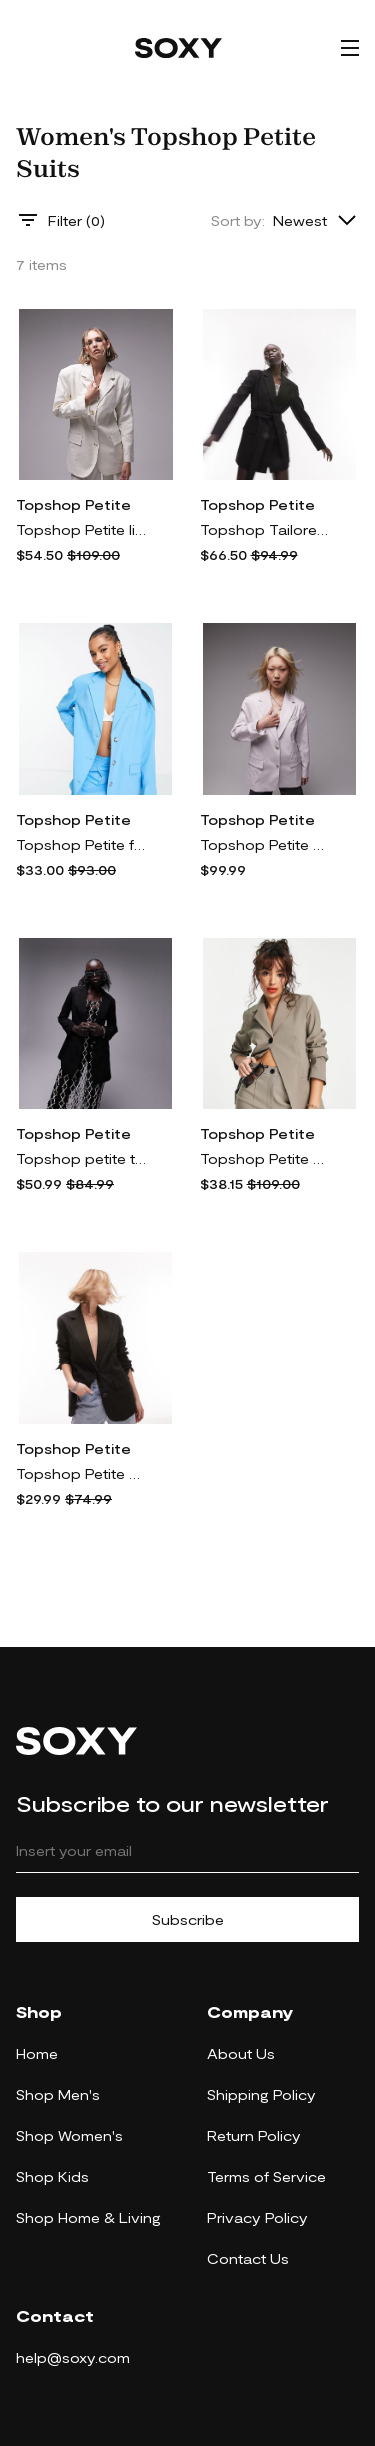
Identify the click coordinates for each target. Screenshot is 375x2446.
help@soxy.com (73, 2357)
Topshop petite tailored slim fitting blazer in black (81, 1158)
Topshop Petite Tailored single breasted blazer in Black (81, 1473)
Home (37, 2053)
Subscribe (188, 1919)
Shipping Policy (261, 2094)
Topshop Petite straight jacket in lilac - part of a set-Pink (265, 844)
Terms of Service (266, 2176)
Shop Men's (58, 2094)
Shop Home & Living (88, 2217)
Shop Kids (52, 2176)
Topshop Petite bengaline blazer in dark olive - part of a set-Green (265, 1158)
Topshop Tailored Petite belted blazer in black (265, 529)
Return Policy (254, 2135)
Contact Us (248, 2258)
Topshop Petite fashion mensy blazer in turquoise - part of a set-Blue (81, 844)
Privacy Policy (257, 2217)
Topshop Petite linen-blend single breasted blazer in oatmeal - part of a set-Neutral (81, 529)
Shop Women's (69, 2135)
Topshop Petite (73, 504)
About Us (241, 2053)
